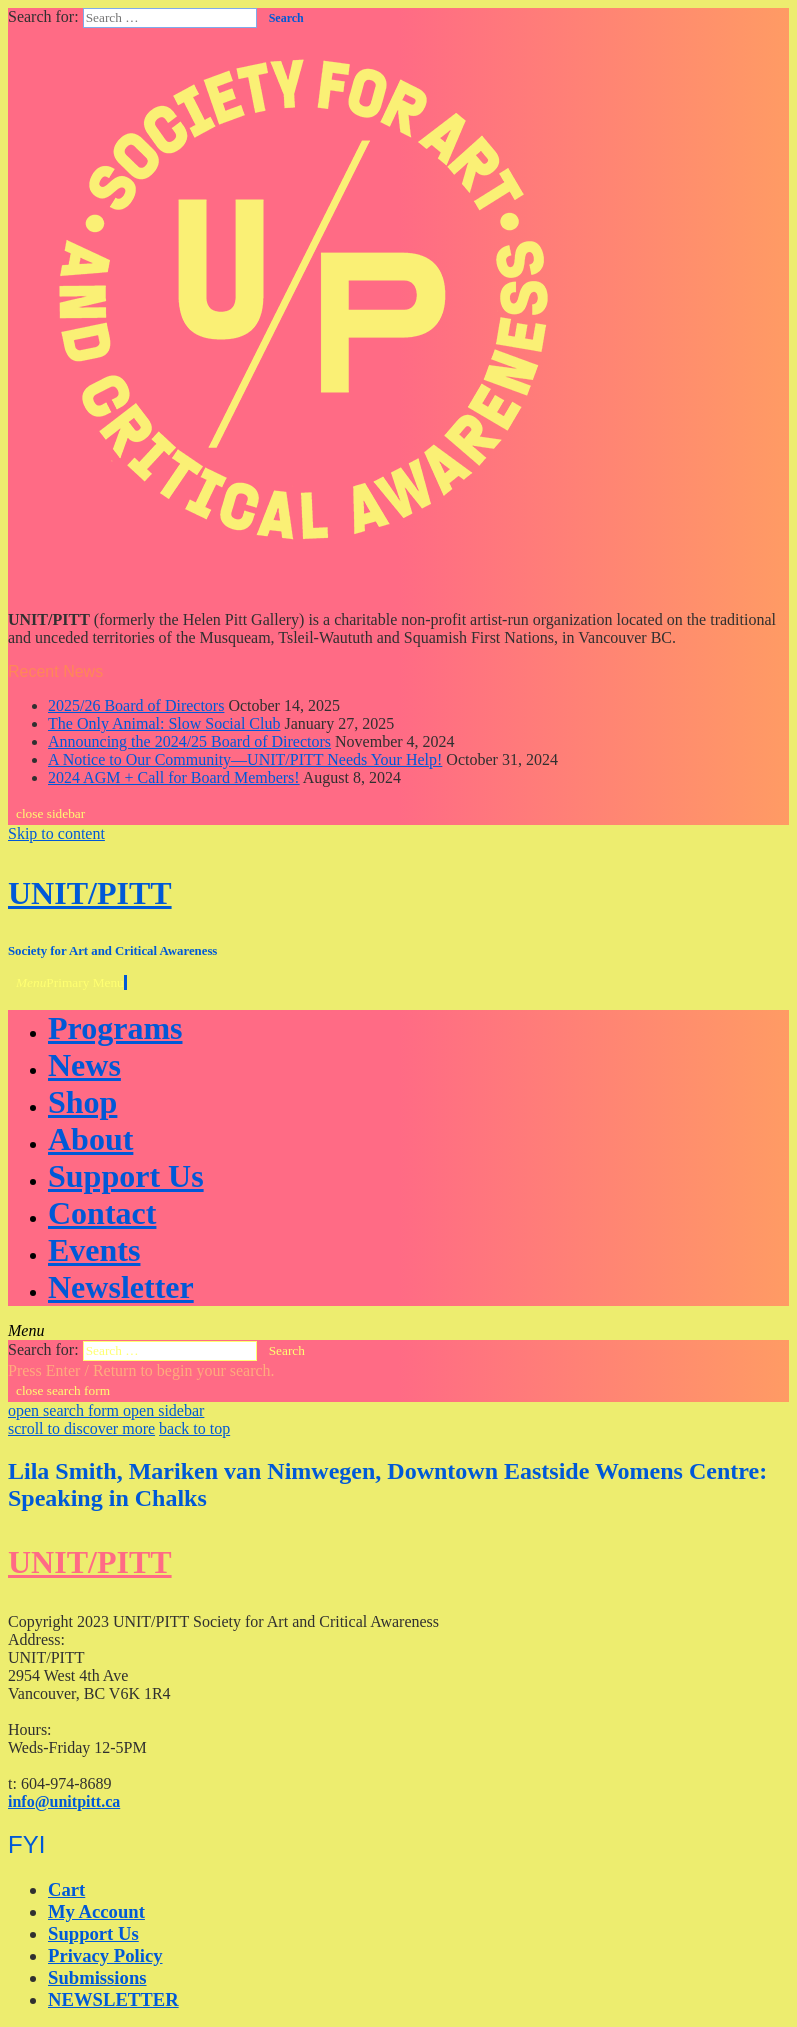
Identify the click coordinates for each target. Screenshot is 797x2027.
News (84, 1065)
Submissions (97, 1977)
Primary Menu (71, 982)
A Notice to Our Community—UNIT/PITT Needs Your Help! (245, 759)
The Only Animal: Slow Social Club (164, 723)
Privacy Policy (105, 1955)
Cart (66, 1889)
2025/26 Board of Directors (136, 705)
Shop (82, 1102)
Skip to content (56, 833)
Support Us (126, 1176)
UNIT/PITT (90, 893)
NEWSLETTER (113, 1999)
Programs (115, 1028)
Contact (102, 1213)
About (90, 1139)
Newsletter (121, 1287)
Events (94, 1250)
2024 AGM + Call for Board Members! (174, 777)
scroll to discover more (81, 1428)
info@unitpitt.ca (64, 1801)
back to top (194, 1428)
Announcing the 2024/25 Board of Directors (189, 741)
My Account (96, 1911)
